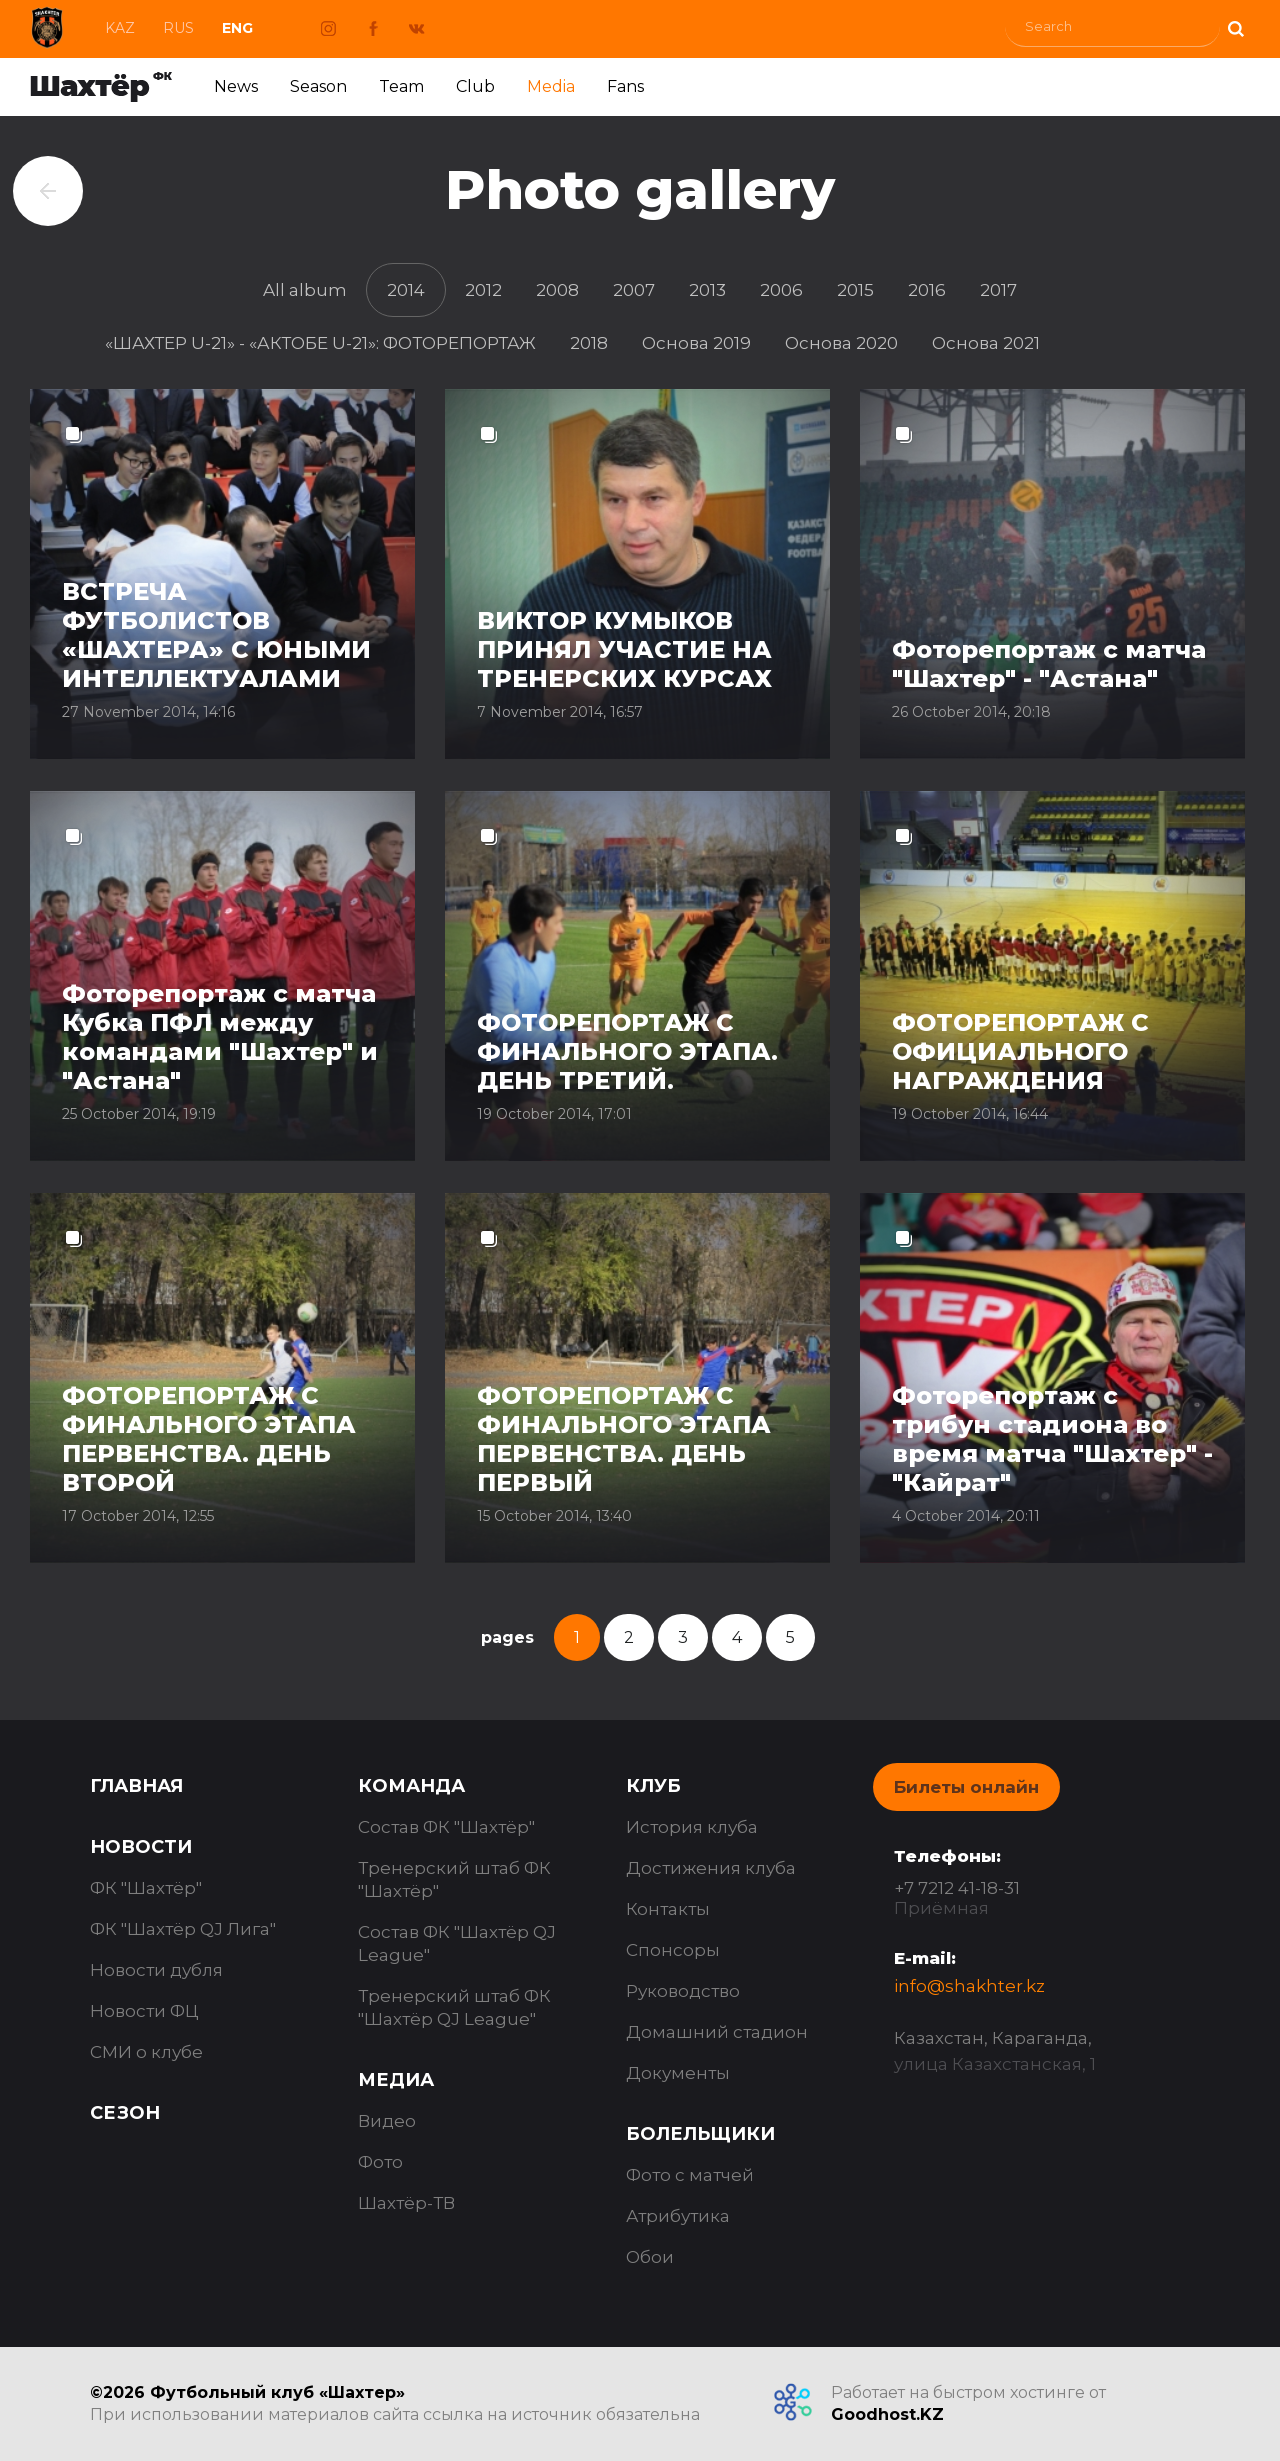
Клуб (653, 1786)
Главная (136, 1786)
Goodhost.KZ (887, 2414)
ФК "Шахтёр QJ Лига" (183, 1929)
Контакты (668, 1909)
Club (475, 86)
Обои (650, 2257)
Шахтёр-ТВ (406, 2203)
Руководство (683, 1991)
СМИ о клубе (146, 2052)
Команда (411, 1786)
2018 (589, 343)
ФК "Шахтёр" (146, 1888)
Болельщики (700, 2134)
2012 (483, 290)
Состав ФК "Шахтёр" (446, 1827)
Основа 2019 (696, 343)
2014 (406, 290)
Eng (237, 28)
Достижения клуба (711, 1868)
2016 (927, 290)
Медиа (396, 2080)
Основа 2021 (986, 343)
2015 (855, 290)
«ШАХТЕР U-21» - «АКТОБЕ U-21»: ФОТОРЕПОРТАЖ (320, 343)
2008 (557, 290)
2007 (634, 290)
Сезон (125, 2113)
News (236, 86)
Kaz (120, 28)
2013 (707, 290)
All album (305, 290)
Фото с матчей (690, 2175)
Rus (178, 28)
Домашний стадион (717, 2032)
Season (318, 86)
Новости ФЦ (144, 2011)
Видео (387, 2121)
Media (551, 86)
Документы (678, 2073)
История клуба (692, 1827)
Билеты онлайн (966, 1787)
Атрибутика (678, 2216)
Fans (625, 86)
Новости (141, 1847)
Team (401, 86)
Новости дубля (156, 1970)
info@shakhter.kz (969, 1986)
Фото (380, 2162)
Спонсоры (673, 1950)
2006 (781, 290)
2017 (998, 290)
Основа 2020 (841, 343)
